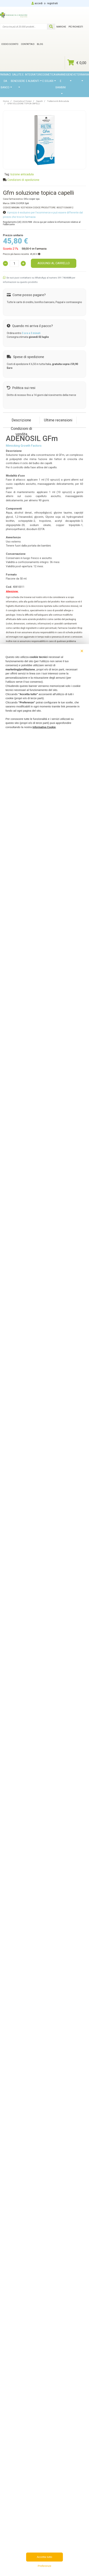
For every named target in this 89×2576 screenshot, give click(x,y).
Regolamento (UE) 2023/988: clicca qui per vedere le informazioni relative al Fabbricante (42, 223)
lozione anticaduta (22, 174)
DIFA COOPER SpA (19, 203)
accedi (38, 3)
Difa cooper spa (32, 199)
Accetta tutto (44, 2556)
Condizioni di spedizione (23, 180)
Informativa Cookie (44, 727)
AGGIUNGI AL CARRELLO (54, 263)
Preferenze (44, 2565)
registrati (52, 3)
